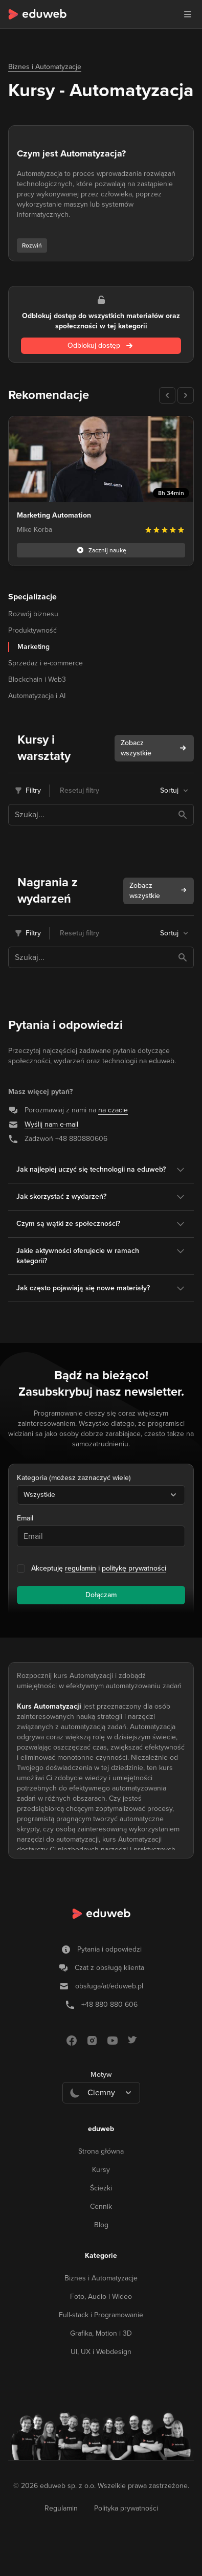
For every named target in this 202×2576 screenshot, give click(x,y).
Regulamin (61, 2508)
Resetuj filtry (79, 790)
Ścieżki (101, 2188)
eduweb (101, 2128)
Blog (101, 2225)
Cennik (101, 2206)
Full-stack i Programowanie (101, 2315)
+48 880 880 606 (109, 2004)
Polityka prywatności (126, 2508)
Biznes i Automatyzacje (44, 66)
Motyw (101, 2074)
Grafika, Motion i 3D (101, 2333)
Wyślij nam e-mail (51, 1124)
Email (25, 1518)
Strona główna (101, 2151)
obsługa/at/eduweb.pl (109, 1986)
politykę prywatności (134, 1568)
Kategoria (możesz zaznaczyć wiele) (74, 1477)
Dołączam (101, 1595)
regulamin (80, 1568)
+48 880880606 (81, 1138)
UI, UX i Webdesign (101, 2351)
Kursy (101, 2169)
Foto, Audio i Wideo (101, 2296)
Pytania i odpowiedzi (109, 1949)
